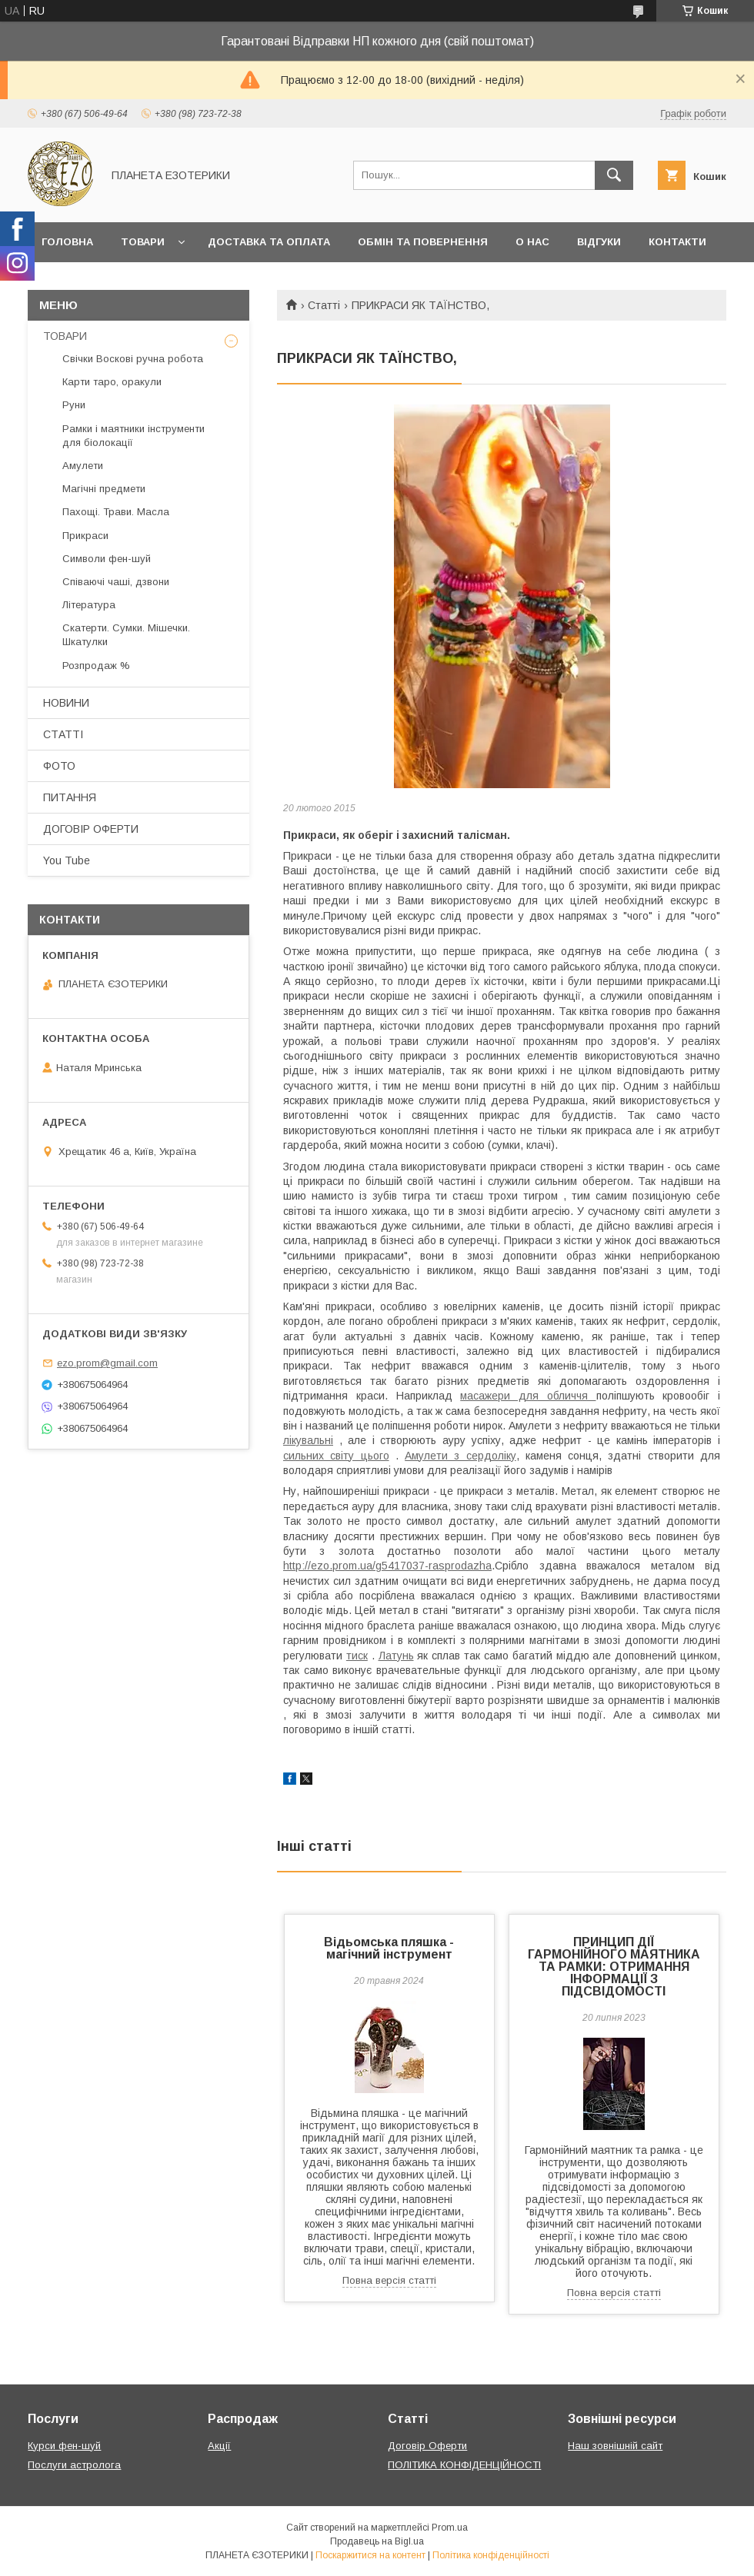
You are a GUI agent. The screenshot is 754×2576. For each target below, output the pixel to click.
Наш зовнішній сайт (615, 2445)
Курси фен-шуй (64, 2445)
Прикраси (85, 535)
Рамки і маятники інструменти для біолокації (133, 435)
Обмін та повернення (423, 242)
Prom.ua (450, 2527)
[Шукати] (614, 175)
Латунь (396, 1655)
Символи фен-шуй (106, 558)
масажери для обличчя (528, 1396)
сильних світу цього (336, 1455)
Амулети (82, 465)
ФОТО (59, 766)
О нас (532, 242)
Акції (219, 2445)
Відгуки (599, 242)
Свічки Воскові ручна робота (132, 358)
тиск (357, 1655)
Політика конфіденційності (490, 2555)
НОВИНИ (66, 703)
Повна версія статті (389, 2280)
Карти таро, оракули (112, 382)
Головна (67, 242)
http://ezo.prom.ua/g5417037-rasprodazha (387, 1565)
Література (88, 605)
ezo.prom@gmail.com (107, 1363)
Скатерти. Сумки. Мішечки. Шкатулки (126, 634)
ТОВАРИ (65, 336)
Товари (143, 242)
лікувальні (308, 1440)
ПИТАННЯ (69, 797)
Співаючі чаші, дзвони (115, 581)
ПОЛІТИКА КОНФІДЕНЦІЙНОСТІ (464, 2465)
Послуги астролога (74, 2465)
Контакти (677, 242)
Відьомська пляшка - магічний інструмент (389, 1948)
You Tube (66, 860)
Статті (324, 305)
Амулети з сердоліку (460, 1455)
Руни (73, 405)
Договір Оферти (427, 2445)
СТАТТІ (63, 734)
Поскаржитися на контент (370, 2555)
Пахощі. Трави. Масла (115, 512)
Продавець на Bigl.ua (377, 2541)
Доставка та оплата (269, 242)
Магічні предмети (103, 488)
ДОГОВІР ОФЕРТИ (90, 829)
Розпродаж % (96, 665)
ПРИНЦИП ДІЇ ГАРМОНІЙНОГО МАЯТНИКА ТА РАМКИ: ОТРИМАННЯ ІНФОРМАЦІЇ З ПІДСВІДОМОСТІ (614, 1966)
